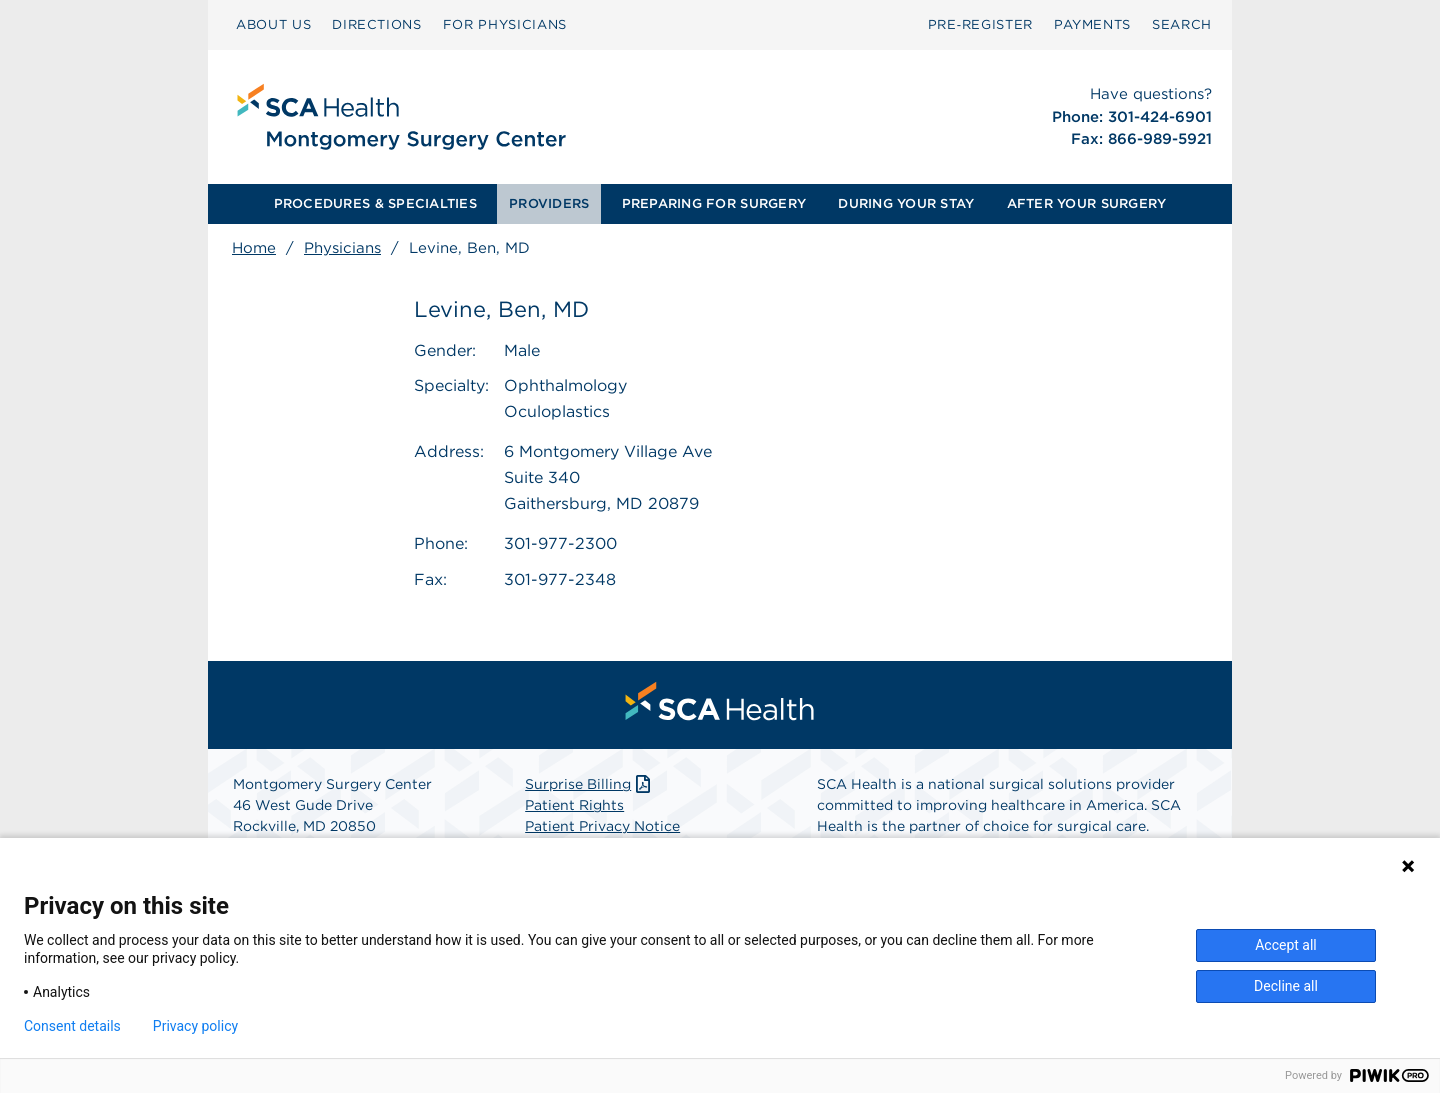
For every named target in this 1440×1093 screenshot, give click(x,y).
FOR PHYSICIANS (505, 24)
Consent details (72, 1026)
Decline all (1286, 986)
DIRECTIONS (377, 24)
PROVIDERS (549, 203)
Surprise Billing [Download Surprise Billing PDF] (589, 784)
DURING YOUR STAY (906, 203)
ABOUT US (273, 24)
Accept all (1286, 945)
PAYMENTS (1092, 24)
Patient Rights (574, 805)
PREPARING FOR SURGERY (714, 203)
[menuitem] (273, 25)
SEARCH (1182, 24)
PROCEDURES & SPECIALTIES (375, 203)
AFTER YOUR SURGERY (1087, 203)
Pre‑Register (980, 24)
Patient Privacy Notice (602, 826)
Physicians (342, 248)
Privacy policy (195, 1026)
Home (254, 248)
